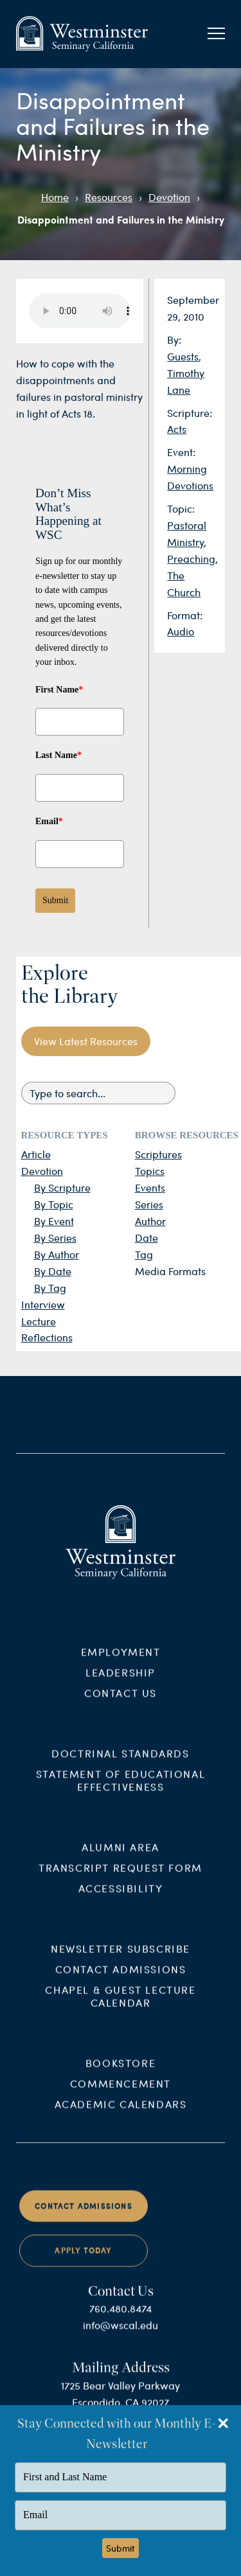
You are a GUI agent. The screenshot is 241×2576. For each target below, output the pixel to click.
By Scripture (62, 1187)
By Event (54, 1221)
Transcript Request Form (120, 1877)
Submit (55, 900)
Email (49, 821)
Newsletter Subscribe (120, 1958)
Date (146, 1237)
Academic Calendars (121, 2114)
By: (174, 339)
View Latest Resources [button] (86, 1041)
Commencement (120, 2093)
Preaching (191, 558)
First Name (59, 689)
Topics (150, 1171)
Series (149, 1204)
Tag (144, 1254)
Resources (108, 197)
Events (150, 1187)
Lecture (38, 1321)
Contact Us (120, 1703)
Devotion (169, 197)
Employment (121, 1662)
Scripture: (189, 412)
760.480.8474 (120, 2318)
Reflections (47, 1337)
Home (55, 197)
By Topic (53, 1204)
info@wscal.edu (120, 2335)
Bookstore (120, 2072)
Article (36, 1154)
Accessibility (120, 1898)
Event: (181, 452)
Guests (183, 356)
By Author (56, 1254)
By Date (52, 1271)
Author (150, 1221)
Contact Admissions (120, 1979)
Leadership (120, 1682)
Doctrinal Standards (120, 1763)
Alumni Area (120, 1857)
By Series (55, 1237)
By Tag (50, 1287)
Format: (184, 615)
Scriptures (158, 1154)
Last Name (58, 755)
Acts (176, 429)
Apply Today (83, 2260)
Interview (43, 1304)
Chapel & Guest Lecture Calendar (120, 2006)
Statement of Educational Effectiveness (120, 1791)
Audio (180, 631)
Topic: (181, 508)
